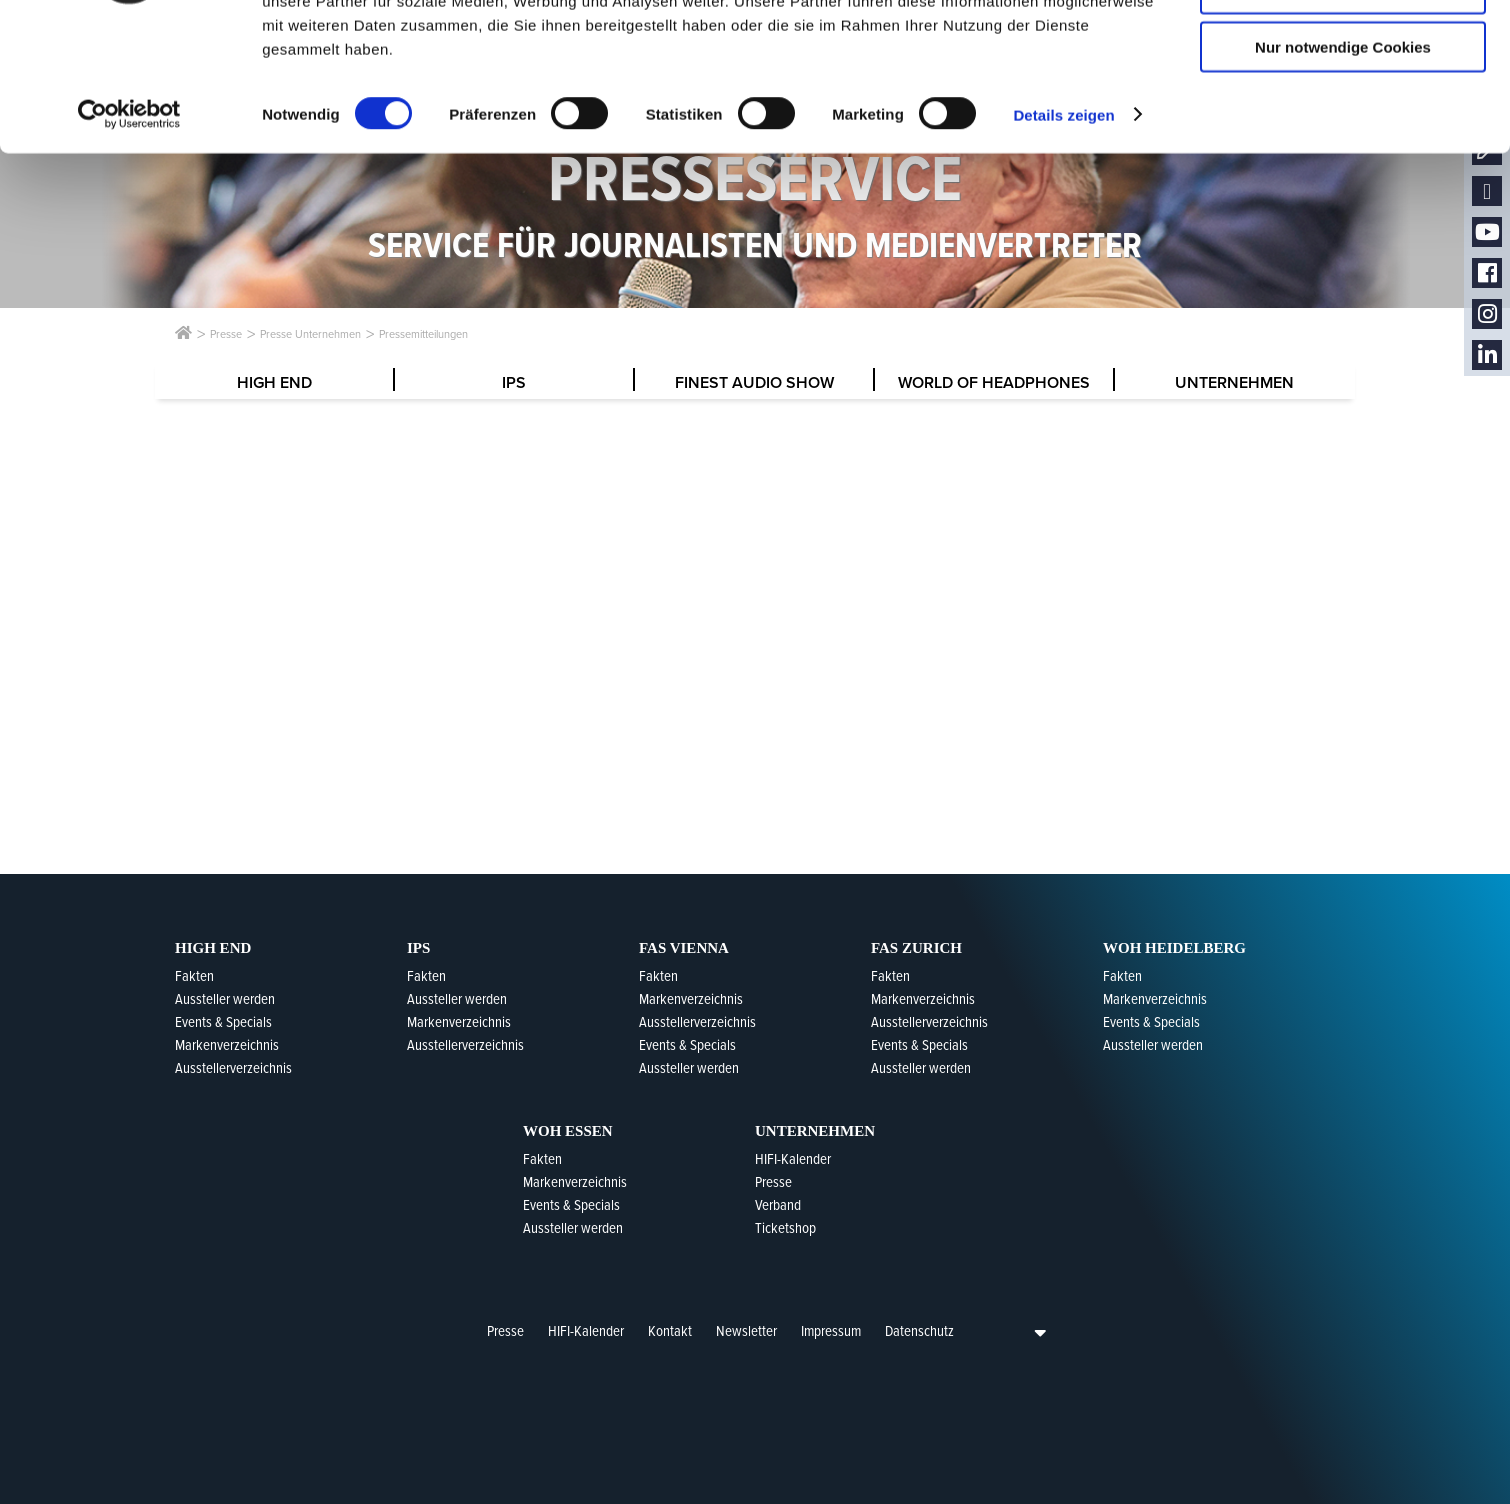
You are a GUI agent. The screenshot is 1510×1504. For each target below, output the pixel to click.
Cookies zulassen (1343, 49)
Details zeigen (1063, 233)
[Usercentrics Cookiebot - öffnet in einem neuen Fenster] (129, 234)
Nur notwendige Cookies (1343, 166)
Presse (505, 1331)
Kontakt (670, 1331)
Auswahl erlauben (1343, 108)
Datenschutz (919, 1331)
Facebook (1487, 273)
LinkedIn (1487, 355)
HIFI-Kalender (586, 1331)
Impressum (831, 1331)
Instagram (1487, 314)
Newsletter (746, 1331)
